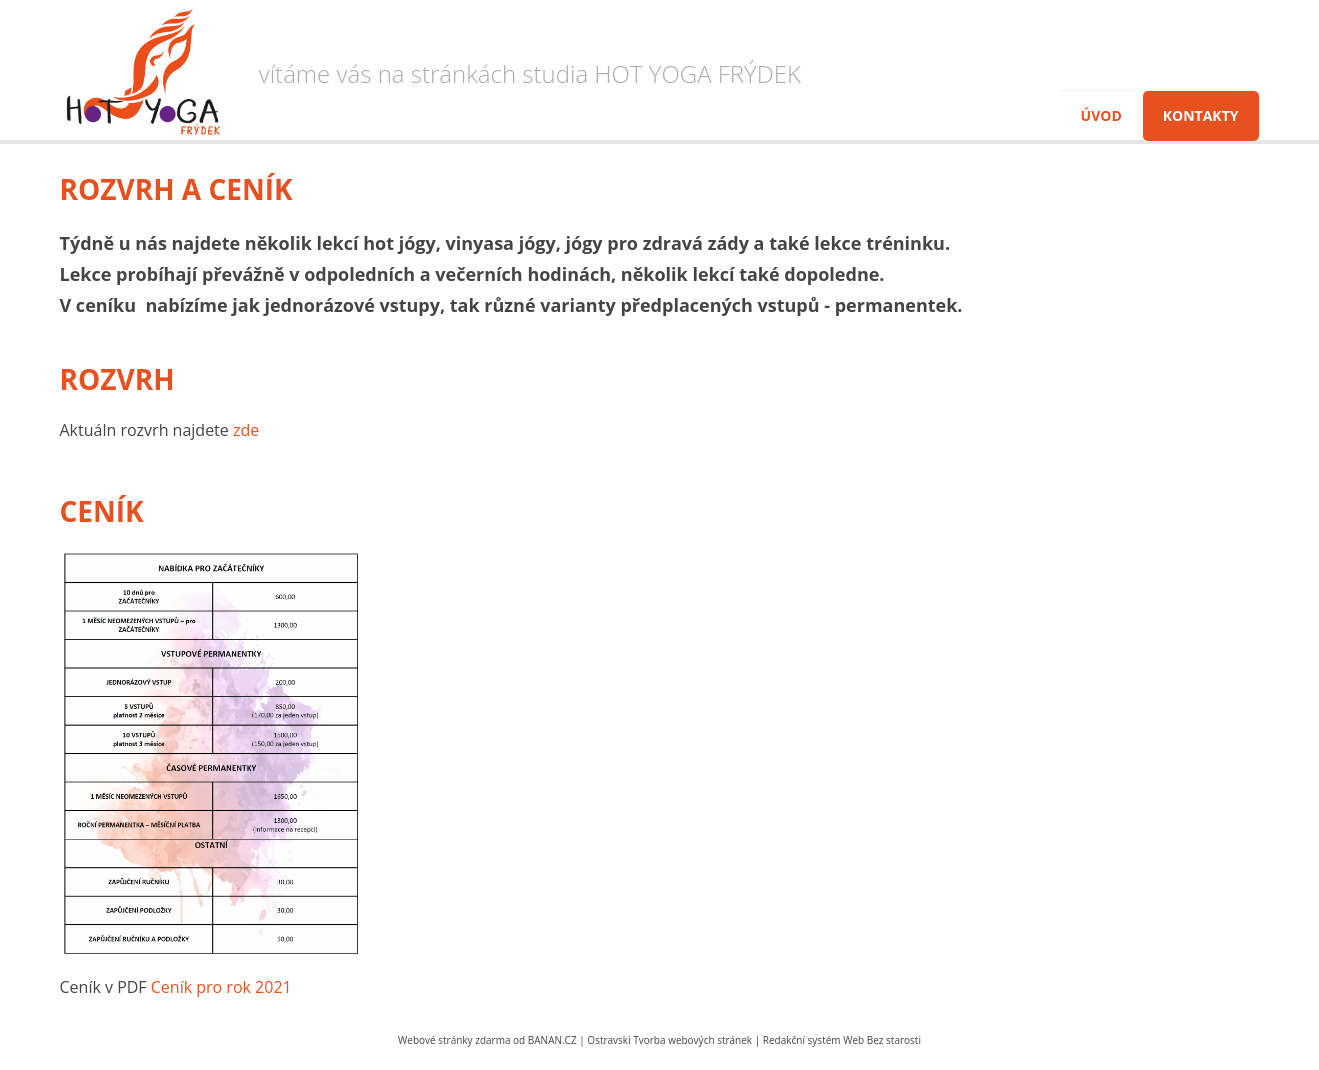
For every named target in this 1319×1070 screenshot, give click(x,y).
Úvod (1101, 115)
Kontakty (1201, 115)
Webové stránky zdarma (454, 1040)
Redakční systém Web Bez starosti (842, 1040)
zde (246, 430)
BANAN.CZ (552, 1040)
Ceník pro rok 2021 (221, 987)
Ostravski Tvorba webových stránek (669, 1040)
